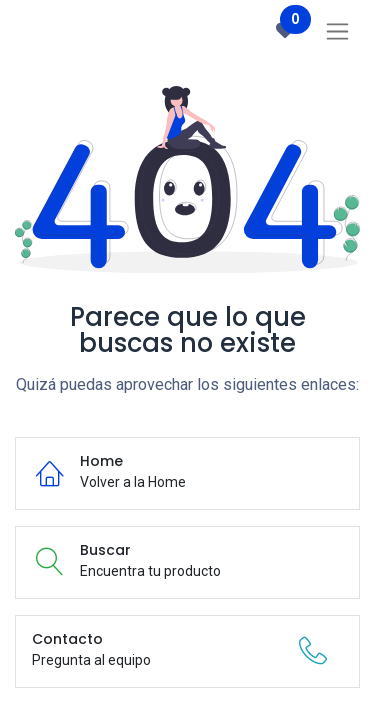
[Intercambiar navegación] (337, 31)
